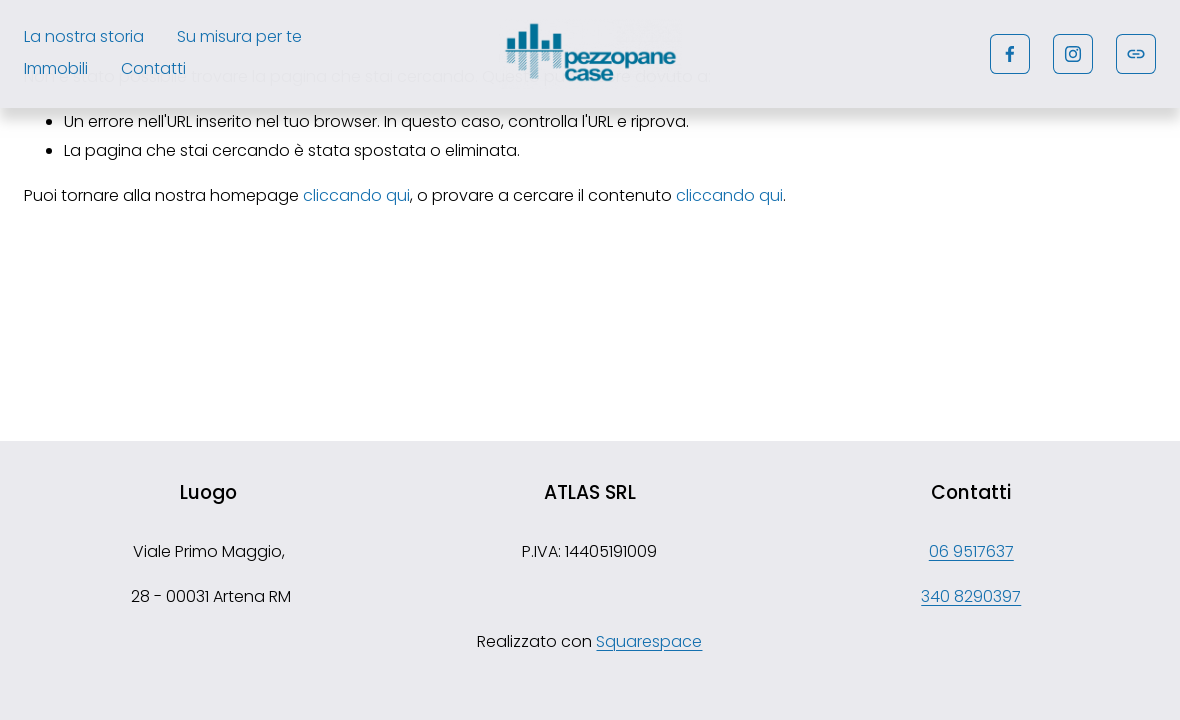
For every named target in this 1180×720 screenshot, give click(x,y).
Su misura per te (239, 36)
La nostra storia (84, 36)
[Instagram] (1073, 54)
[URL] (1136, 54)
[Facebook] (1010, 54)
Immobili (56, 68)
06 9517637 (971, 551)
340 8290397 (971, 596)
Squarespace (649, 641)
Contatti (153, 68)
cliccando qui (356, 195)
